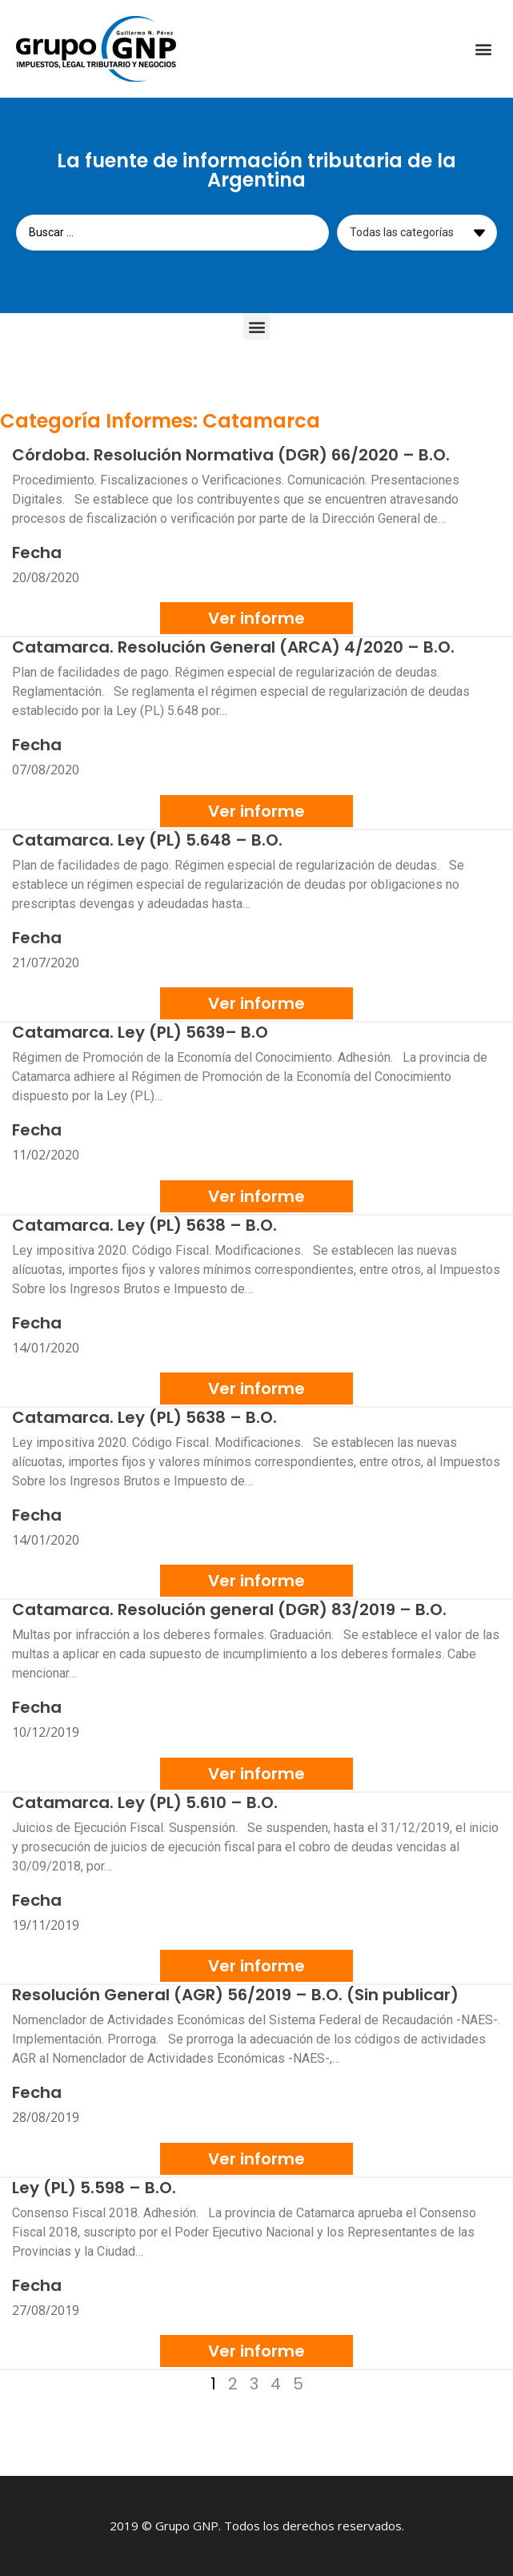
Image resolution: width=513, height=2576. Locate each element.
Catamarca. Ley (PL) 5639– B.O (140, 1032)
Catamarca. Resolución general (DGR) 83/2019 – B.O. (229, 1609)
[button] (484, 49)
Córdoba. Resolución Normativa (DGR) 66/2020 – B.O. (231, 455)
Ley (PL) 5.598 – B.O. (94, 2187)
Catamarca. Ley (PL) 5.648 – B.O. (147, 840)
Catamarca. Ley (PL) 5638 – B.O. (144, 1225)
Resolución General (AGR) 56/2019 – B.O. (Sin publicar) (235, 1994)
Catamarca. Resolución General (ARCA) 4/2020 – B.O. (233, 647)
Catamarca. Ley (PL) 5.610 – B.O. (145, 1802)
